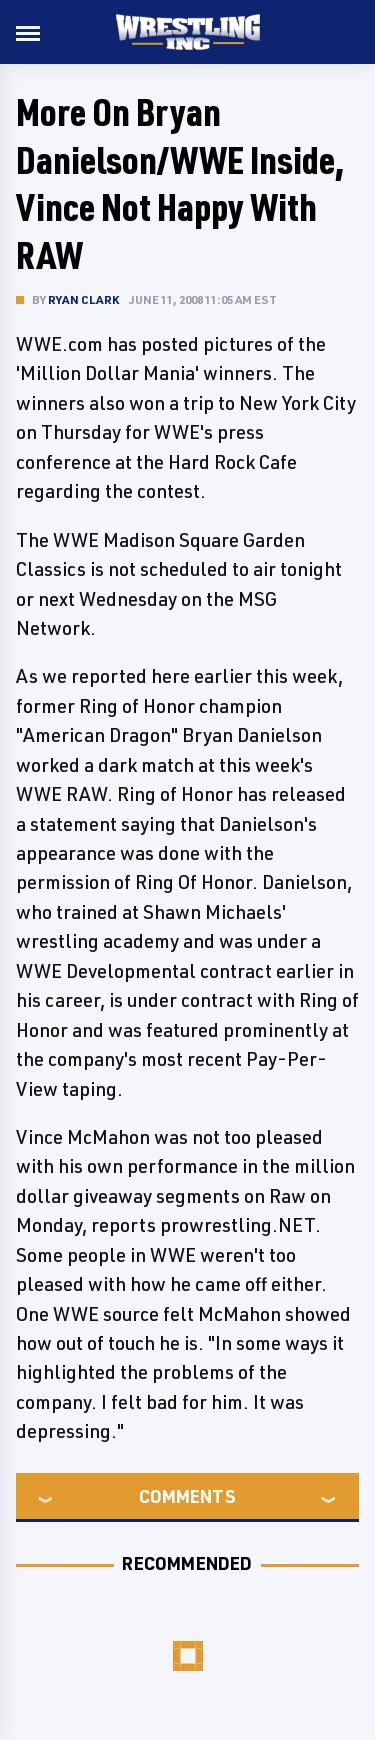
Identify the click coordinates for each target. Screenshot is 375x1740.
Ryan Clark (83, 299)
